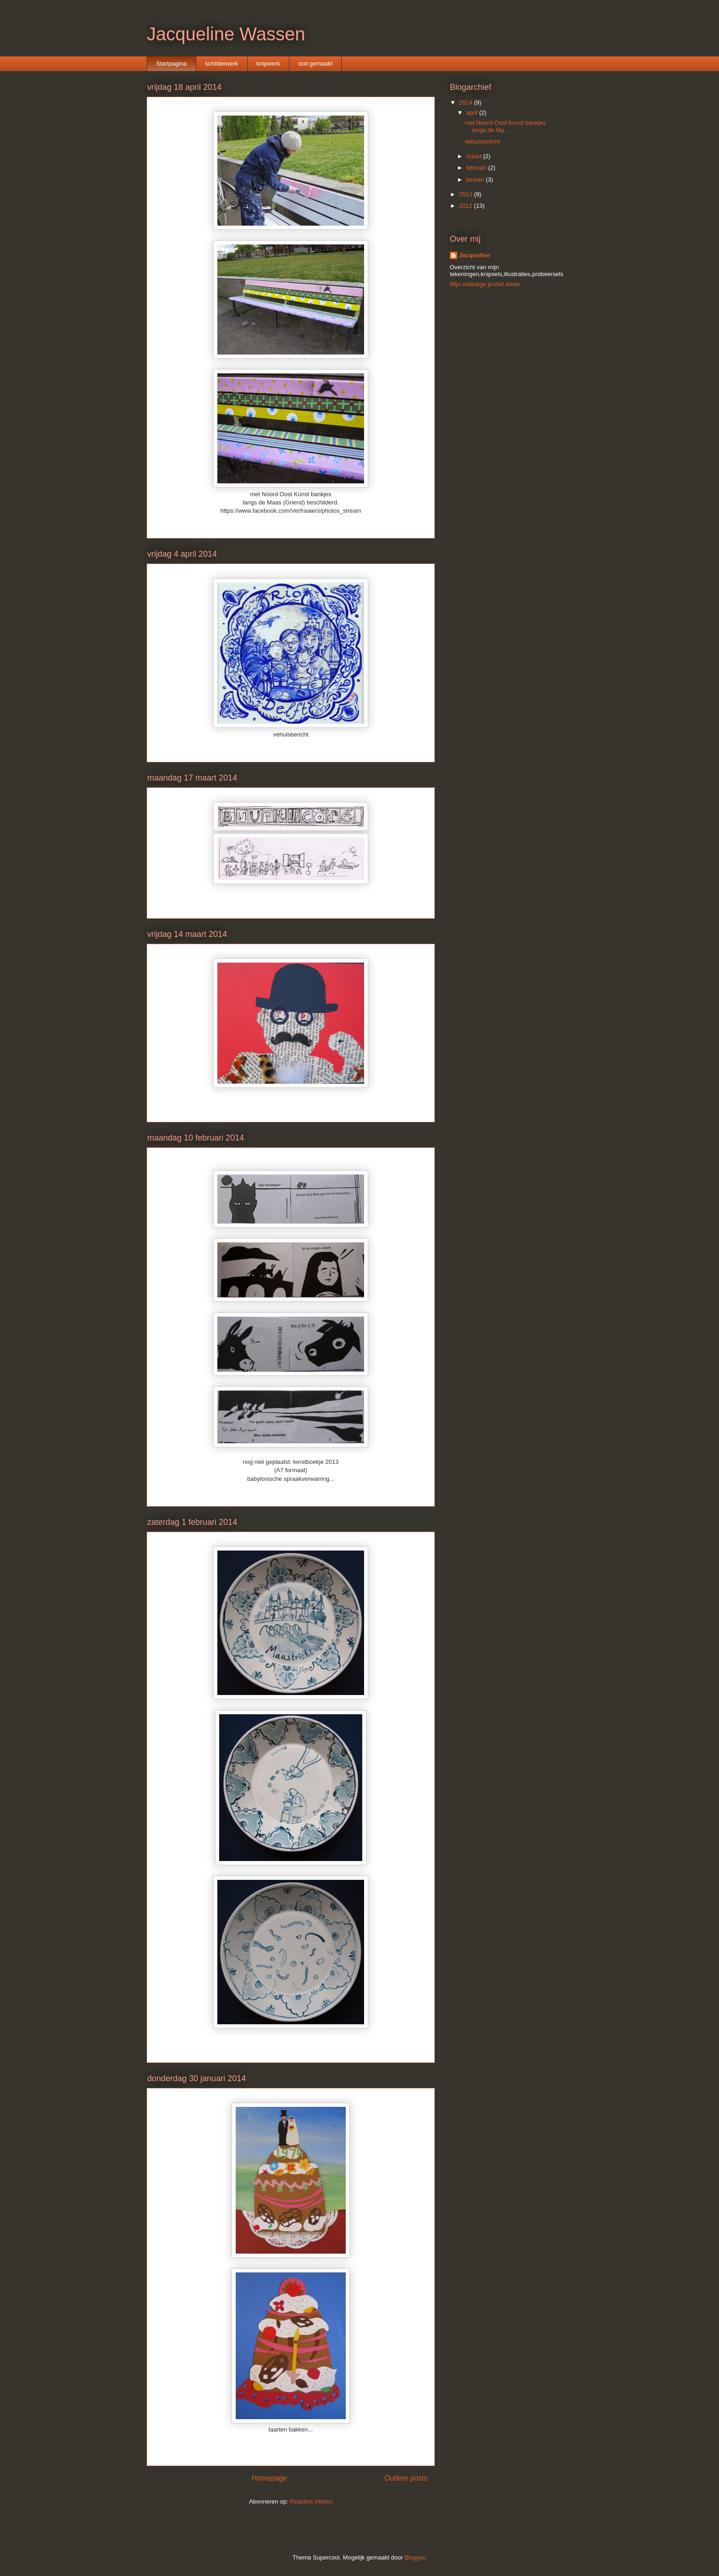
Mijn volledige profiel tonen (485, 284)
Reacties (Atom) (311, 2501)
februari (477, 167)
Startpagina (171, 63)
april (472, 112)
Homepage (269, 2478)
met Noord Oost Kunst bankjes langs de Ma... (505, 126)
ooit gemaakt (315, 63)
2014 (466, 102)
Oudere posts (405, 2478)
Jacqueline (474, 255)
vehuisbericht (482, 141)
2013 (466, 194)
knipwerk (268, 63)
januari (476, 179)
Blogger (414, 2557)
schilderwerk (221, 63)
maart (474, 156)
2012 (466, 205)
